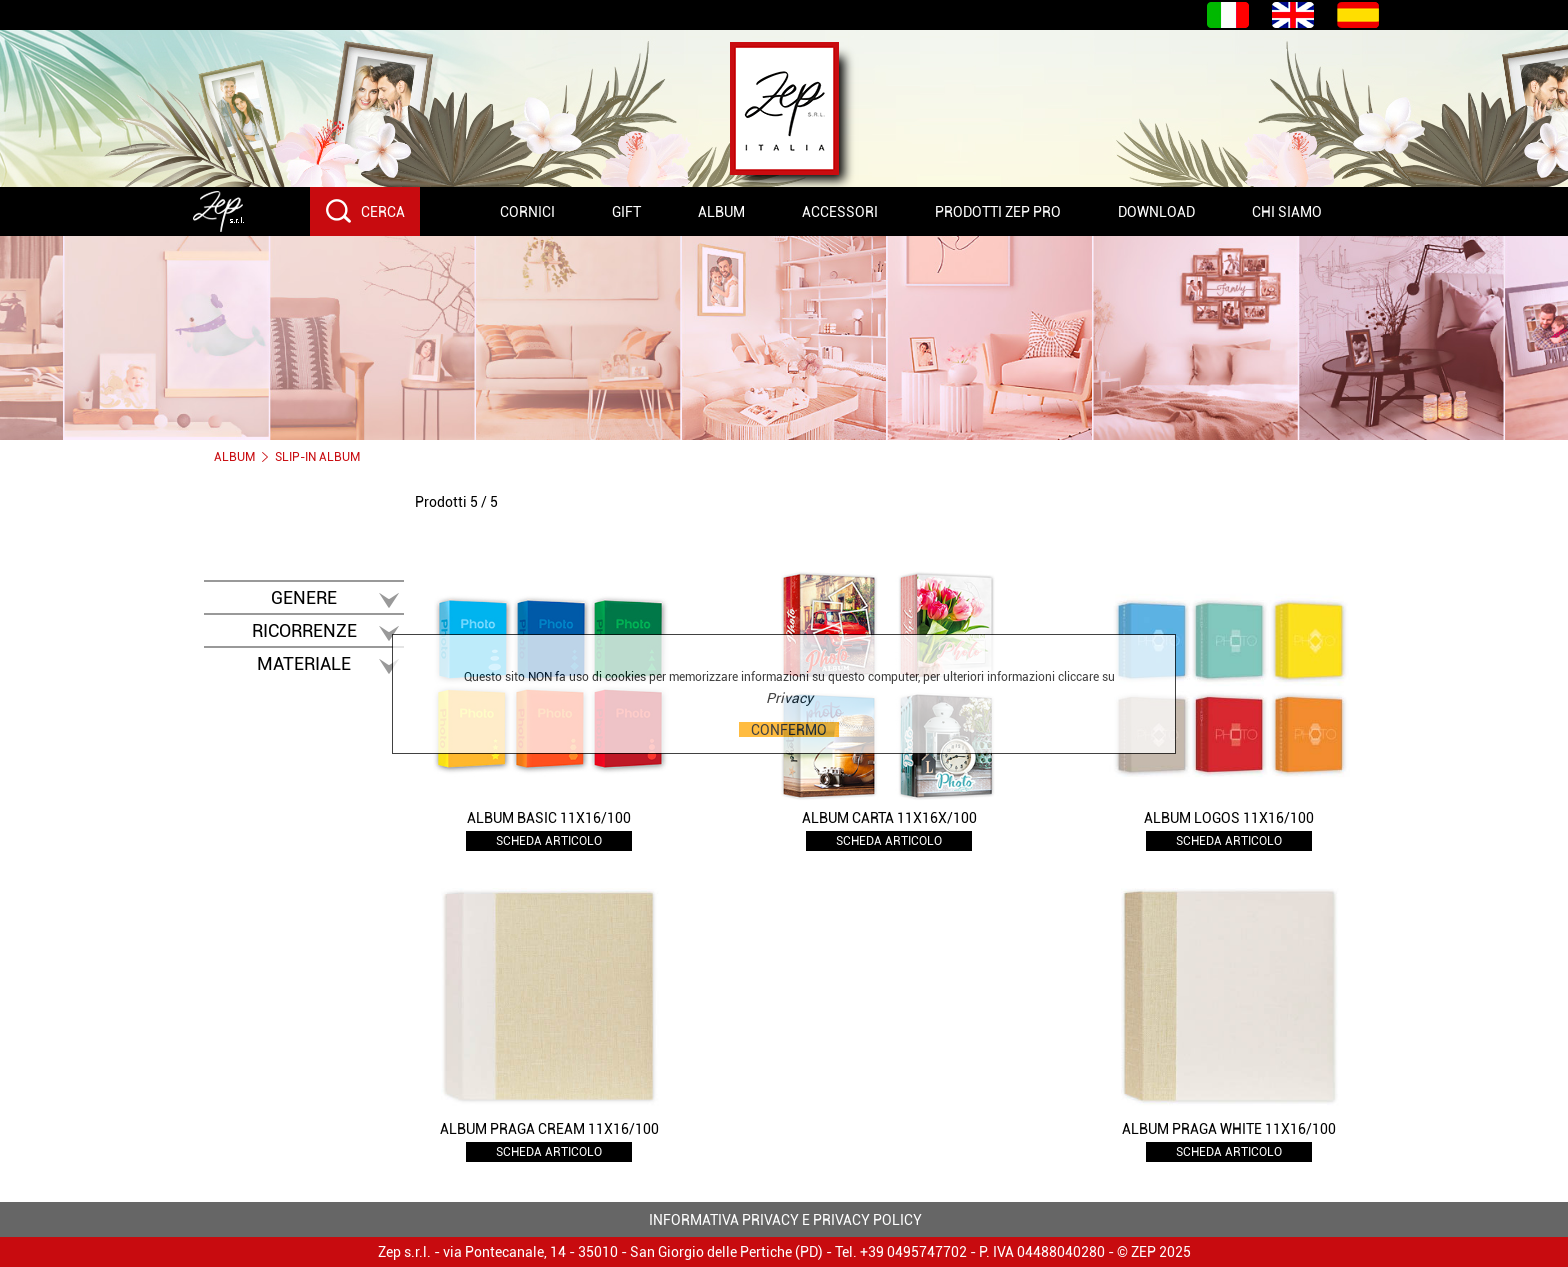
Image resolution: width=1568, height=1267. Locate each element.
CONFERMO (789, 729)
